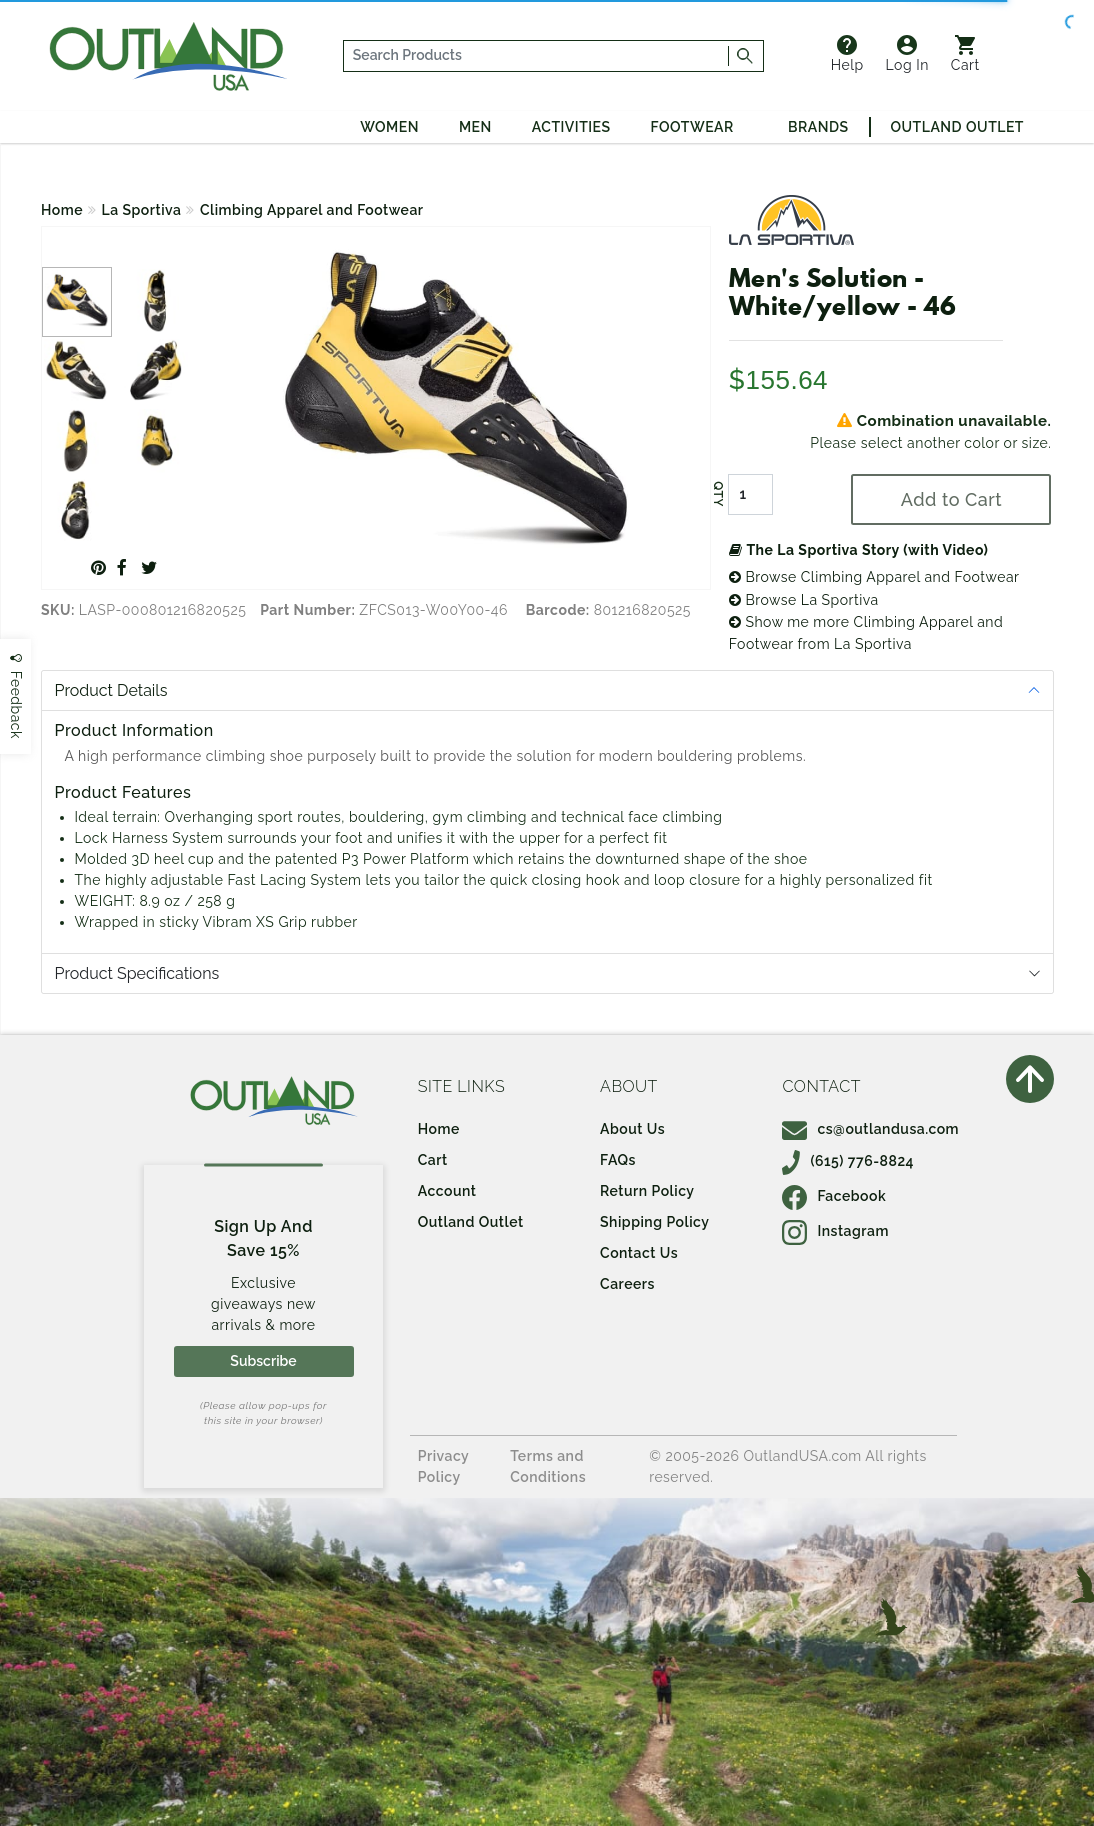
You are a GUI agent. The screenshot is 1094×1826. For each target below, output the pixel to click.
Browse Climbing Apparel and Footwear (874, 577)
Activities (571, 127)
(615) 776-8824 (848, 1161)
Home (62, 210)
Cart (965, 54)
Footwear (692, 127)
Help (847, 54)
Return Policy (647, 1191)
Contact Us (639, 1253)
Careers (627, 1284)
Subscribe (263, 1361)
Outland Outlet (957, 127)
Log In (907, 54)
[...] (536, 56)
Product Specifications (137, 973)
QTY (718, 495)
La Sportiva (142, 210)
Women (389, 127)
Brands (818, 127)
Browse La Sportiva (804, 600)
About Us (632, 1129)
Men (475, 127)
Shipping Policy (654, 1222)
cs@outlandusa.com (870, 1129)
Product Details (111, 690)
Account (447, 1191)
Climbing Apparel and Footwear (312, 210)
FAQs (618, 1160)
